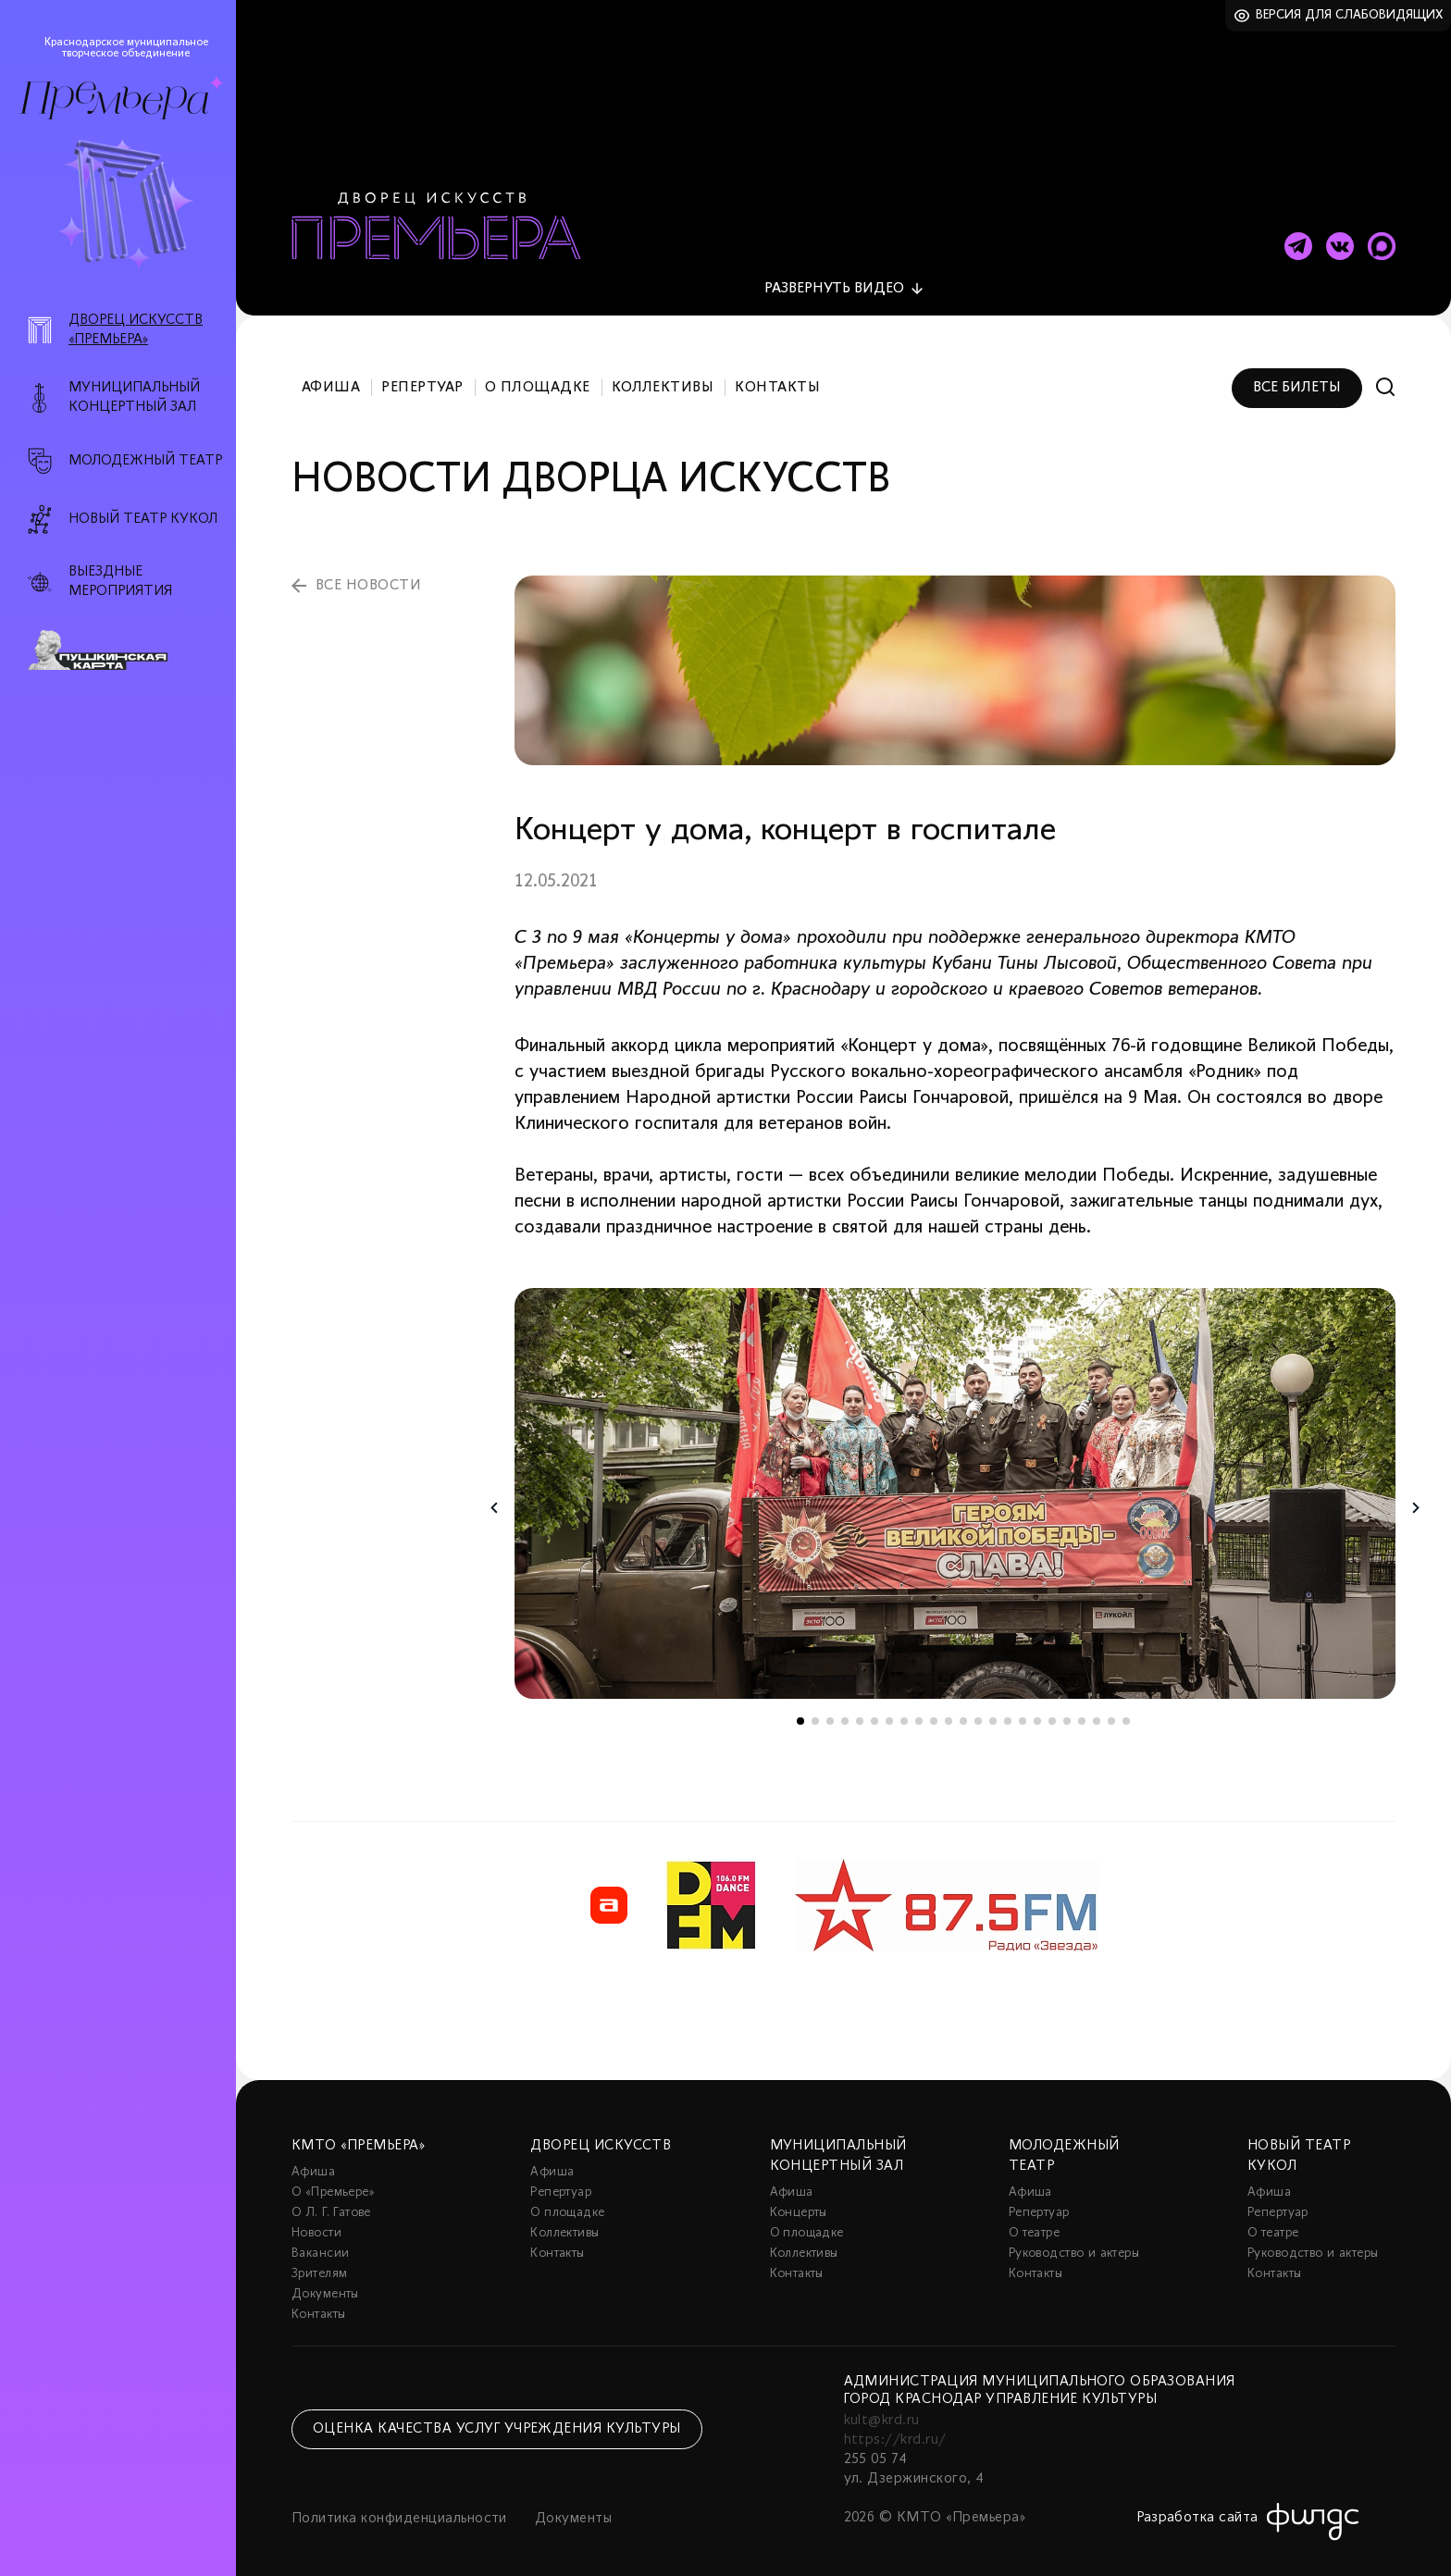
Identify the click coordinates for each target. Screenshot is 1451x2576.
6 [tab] (874, 1711)
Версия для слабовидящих (1350, 15)
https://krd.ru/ (895, 2429)
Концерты (798, 2203)
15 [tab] (1007, 1711)
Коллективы (663, 377)
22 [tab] (1111, 1711)
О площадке (537, 377)
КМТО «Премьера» (358, 2135)
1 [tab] (800, 1711)
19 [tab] (1067, 1711)
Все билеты (1297, 377)
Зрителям (319, 2264)
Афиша (331, 377)
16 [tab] (1022, 1711)
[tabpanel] (955, 1483)
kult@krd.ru (882, 2410)
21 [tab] (1096, 1711)
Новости (316, 2223)
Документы (325, 2284)
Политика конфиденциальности (399, 2508)
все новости (368, 575)
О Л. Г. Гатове (331, 2203)
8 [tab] (904, 1711)
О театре (1034, 2223)
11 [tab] (948, 1711)
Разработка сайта (1197, 2507)
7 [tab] (889, 1711)
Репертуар (422, 377)
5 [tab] (859, 1711)
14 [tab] (993, 1711)
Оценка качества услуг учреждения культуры (497, 2418)
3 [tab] (830, 1711)
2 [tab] (815, 1711)
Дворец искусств (600, 2135)
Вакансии (320, 2243)
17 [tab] (1037, 1711)
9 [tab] (919, 1711)
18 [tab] (1052, 1711)
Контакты (777, 377)
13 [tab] (978, 1711)
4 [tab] (845, 1711)
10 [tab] (933, 1711)
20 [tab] (1081, 1711)
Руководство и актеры (1074, 2243)
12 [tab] (963, 1711)
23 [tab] (1126, 1711)
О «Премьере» (333, 2182)
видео (834, 278)
